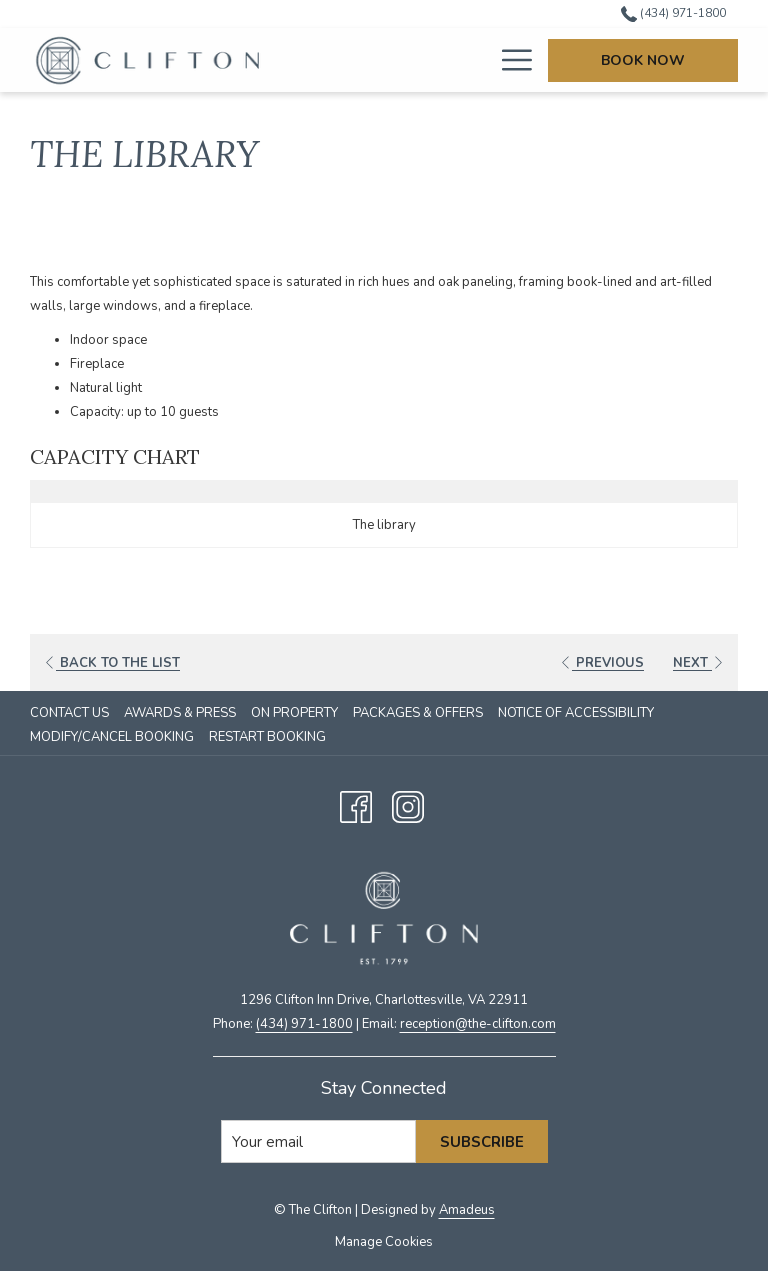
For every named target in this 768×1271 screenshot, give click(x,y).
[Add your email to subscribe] (318, 1141)
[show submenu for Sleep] (485, 60)
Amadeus (467, 1210)
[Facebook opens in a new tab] (356, 804)
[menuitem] (376, 60)
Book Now (643, 60)
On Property (294, 713)
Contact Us (69, 713)
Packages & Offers (418, 713)
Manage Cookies (384, 1242)
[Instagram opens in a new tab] (408, 804)
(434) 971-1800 (304, 1024)
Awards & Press (180, 713)
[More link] (509, 60)
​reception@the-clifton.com (478, 1024)
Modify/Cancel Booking (112, 737)
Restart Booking (267, 737)
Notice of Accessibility (576, 713)
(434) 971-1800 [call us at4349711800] (673, 13)
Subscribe (482, 1142)
